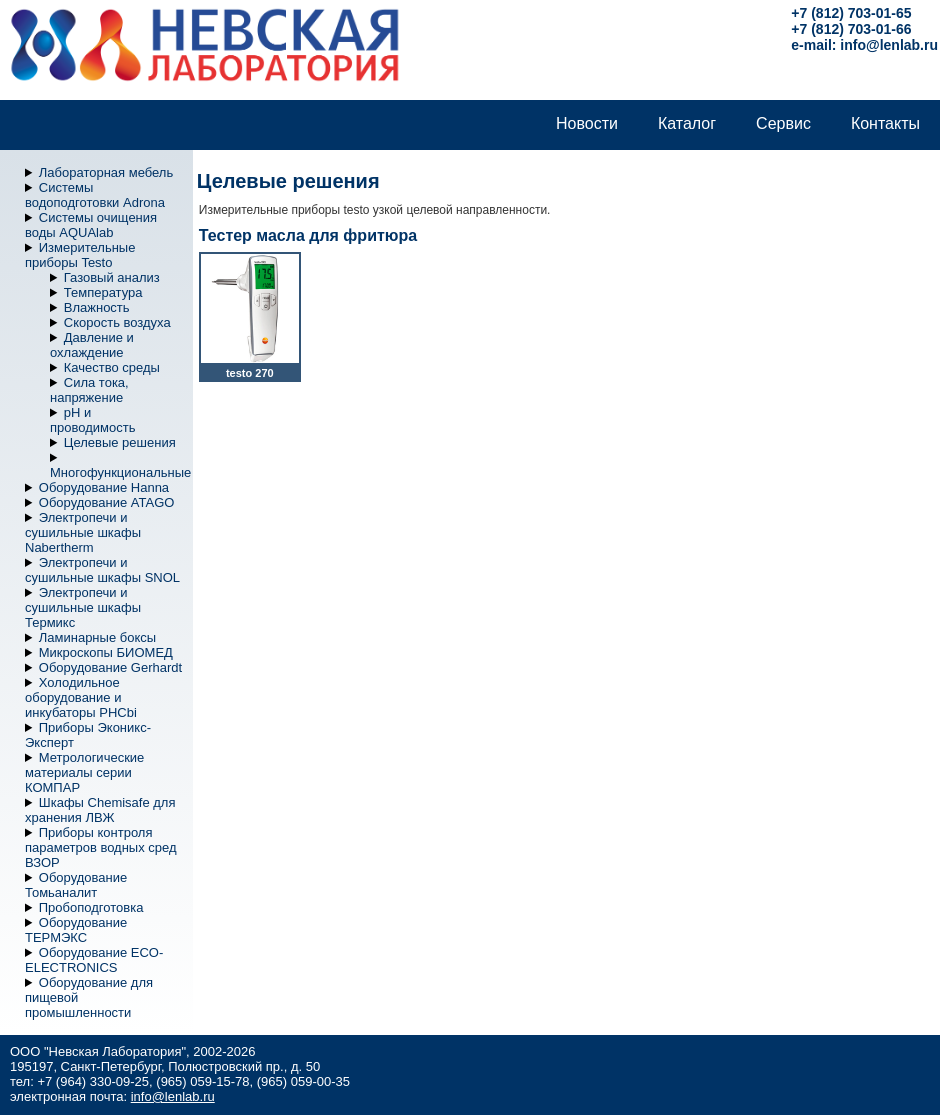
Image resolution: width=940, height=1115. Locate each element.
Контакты (885, 123)
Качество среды (112, 367)
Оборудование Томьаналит (76, 885)
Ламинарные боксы (97, 637)
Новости (587, 123)
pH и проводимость (92, 420)
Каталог (687, 123)
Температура (103, 292)
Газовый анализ (112, 277)
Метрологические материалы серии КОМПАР (84, 772)
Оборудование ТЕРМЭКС (76, 930)
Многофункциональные (120, 472)
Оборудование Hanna (104, 487)
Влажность (97, 307)
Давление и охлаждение (92, 345)
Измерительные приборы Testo (80, 255)
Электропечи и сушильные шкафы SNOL (102, 570)
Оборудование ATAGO (107, 502)
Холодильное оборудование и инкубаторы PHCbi (81, 697)
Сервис (783, 123)
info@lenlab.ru (889, 45)
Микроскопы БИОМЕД (106, 652)
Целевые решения (120, 442)
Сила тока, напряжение (89, 390)
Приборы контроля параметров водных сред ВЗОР (101, 847)
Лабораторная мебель (106, 172)
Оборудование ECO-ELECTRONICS (94, 960)
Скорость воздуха (117, 322)
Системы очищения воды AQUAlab (91, 225)
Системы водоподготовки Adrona (95, 195)
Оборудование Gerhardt (110, 667)
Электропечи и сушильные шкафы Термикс (83, 607)
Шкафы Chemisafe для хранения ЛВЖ (100, 810)
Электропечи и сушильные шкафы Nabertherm (83, 532)
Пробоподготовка (91, 907)
